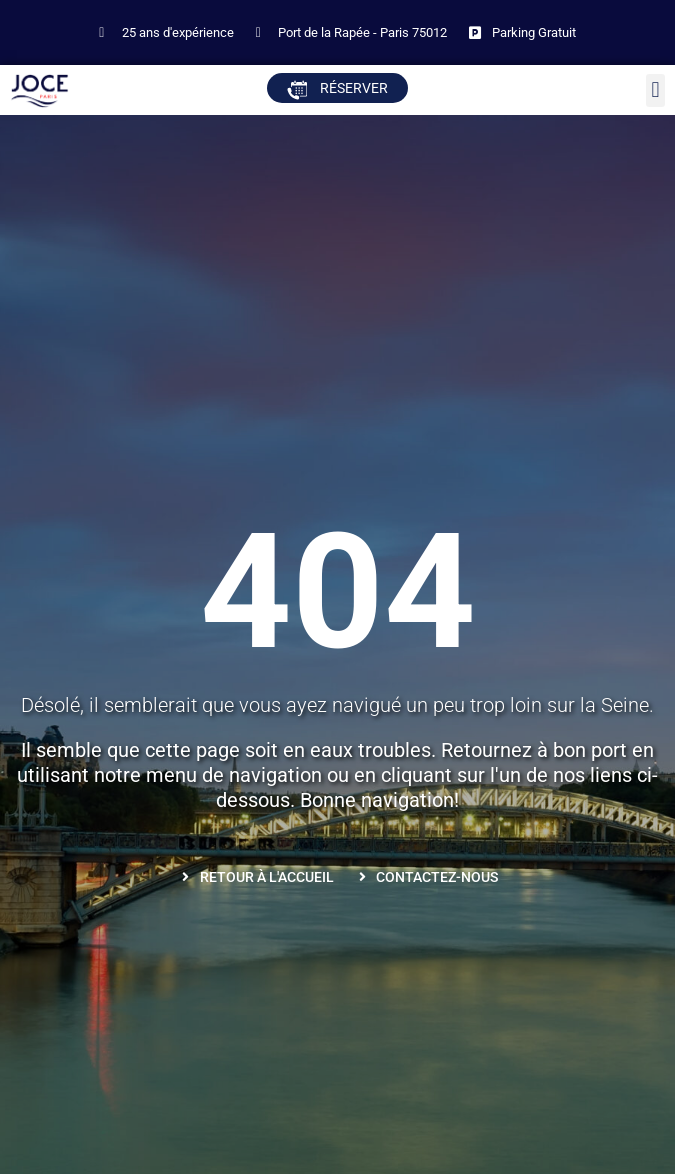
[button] (655, 90)
